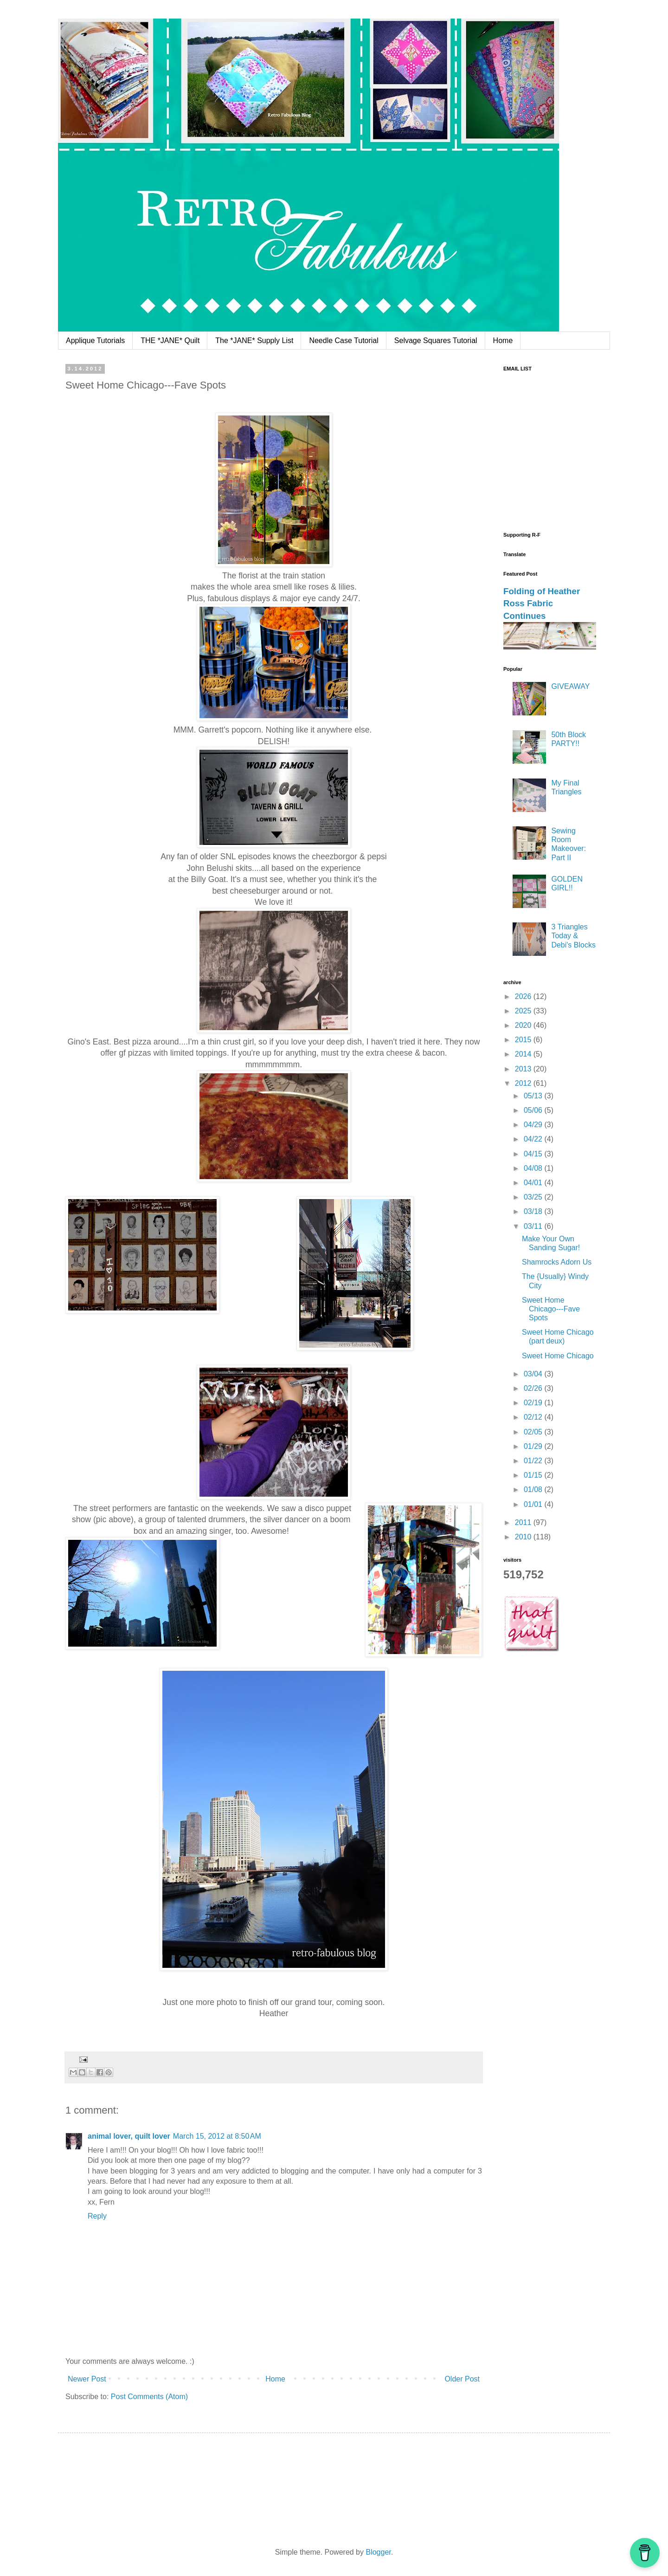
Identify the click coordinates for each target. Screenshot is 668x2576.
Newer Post (87, 2379)
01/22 (534, 1461)
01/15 (534, 1475)
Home (503, 340)
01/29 (534, 1446)
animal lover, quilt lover (129, 2136)
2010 (524, 1537)
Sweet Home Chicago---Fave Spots (551, 1309)
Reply (97, 2216)
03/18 (534, 1211)
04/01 (534, 1183)
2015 (524, 1040)
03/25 (534, 1197)
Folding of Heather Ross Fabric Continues (541, 603)
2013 (524, 1069)
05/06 (534, 1110)
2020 (524, 1025)
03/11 (534, 1226)
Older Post (462, 2379)
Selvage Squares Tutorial (435, 340)
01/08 (534, 1489)
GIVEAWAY (570, 686)
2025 (524, 1011)
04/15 (534, 1154)
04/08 (534, 1168)
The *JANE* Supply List (254, 340)
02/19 (534, 1403)
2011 (524, 1522)
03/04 (534, 1374)
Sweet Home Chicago (558, 1356)
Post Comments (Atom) (149, 2397)
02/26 (534, 1388)
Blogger (378, 2552)
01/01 (534, 1504)
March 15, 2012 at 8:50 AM (217, 2136)
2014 (524, 1054)
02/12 (534, 1417)
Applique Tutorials (95, 340)
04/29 (534, 1125)
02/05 (534, 1432)
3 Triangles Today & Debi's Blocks (573, 935)
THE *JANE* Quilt (170, 340)
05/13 (534, 1096)
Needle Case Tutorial (343, 340)
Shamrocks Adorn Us (556, 1262)
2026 (524, 996)
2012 (524, 1083)
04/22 (534, 1139)
